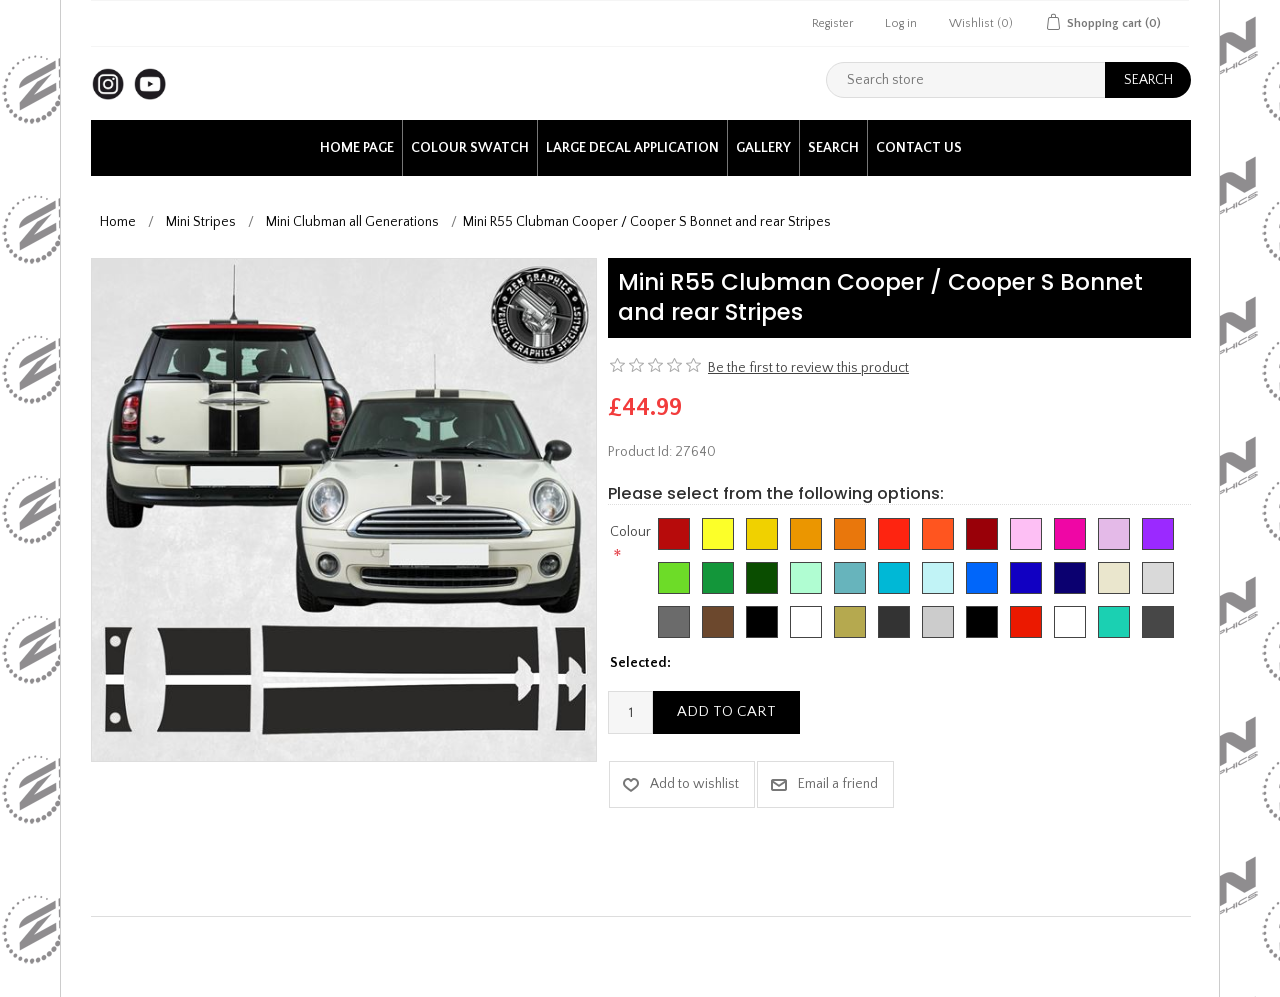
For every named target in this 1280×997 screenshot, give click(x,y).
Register (832, 23)
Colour (630, 532)
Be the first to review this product (808, 368)
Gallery (763, 148)
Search (833, 148)
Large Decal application (632, 148)
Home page (357, 148)
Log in (901, 23)
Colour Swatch (470, 148)
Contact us (919, 148)
